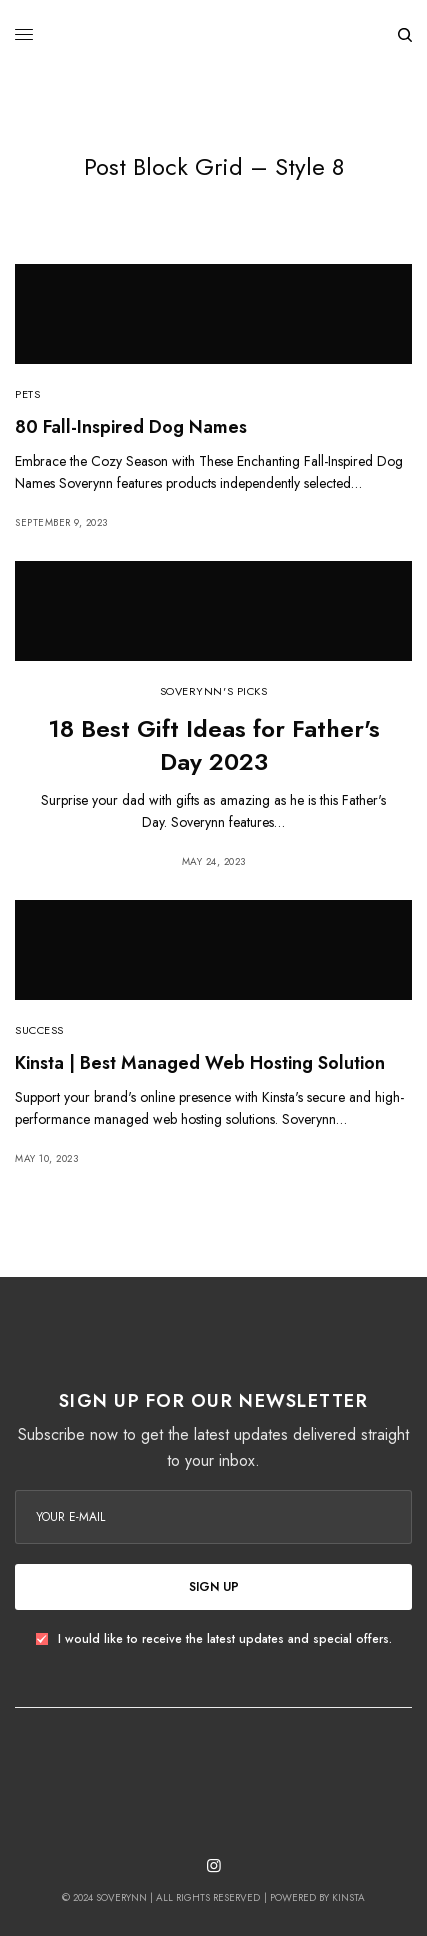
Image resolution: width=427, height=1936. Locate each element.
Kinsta (348, 1897)
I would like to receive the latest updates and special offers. (225, 1639)
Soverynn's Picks (214, 691)
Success (39, 1030)
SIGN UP (214, 1587)
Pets (27, 394)
